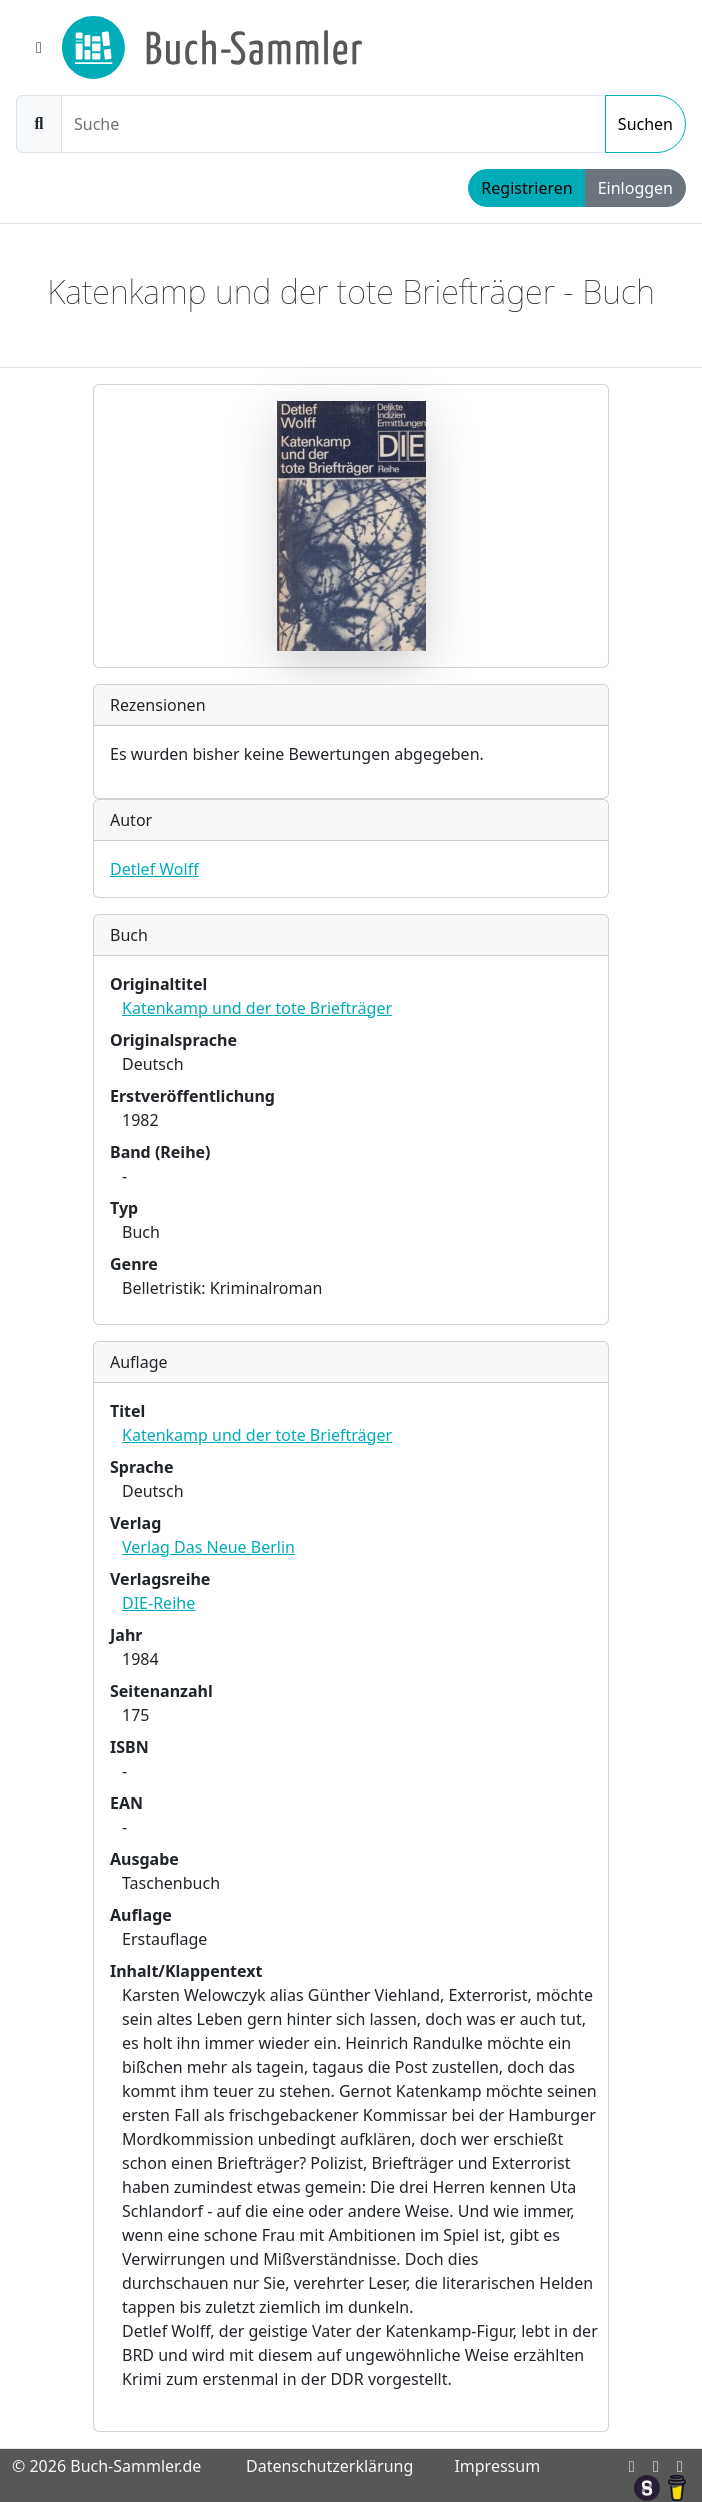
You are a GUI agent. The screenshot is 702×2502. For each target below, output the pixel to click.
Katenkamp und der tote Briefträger (257, 1008)
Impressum (497, 2466)
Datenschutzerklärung (329, 2466)
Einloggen (635, 188)
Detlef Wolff (154, 869)
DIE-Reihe (158, 1603)
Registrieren (526, 188)
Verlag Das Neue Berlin (208, 1547)
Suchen (645, 124)
